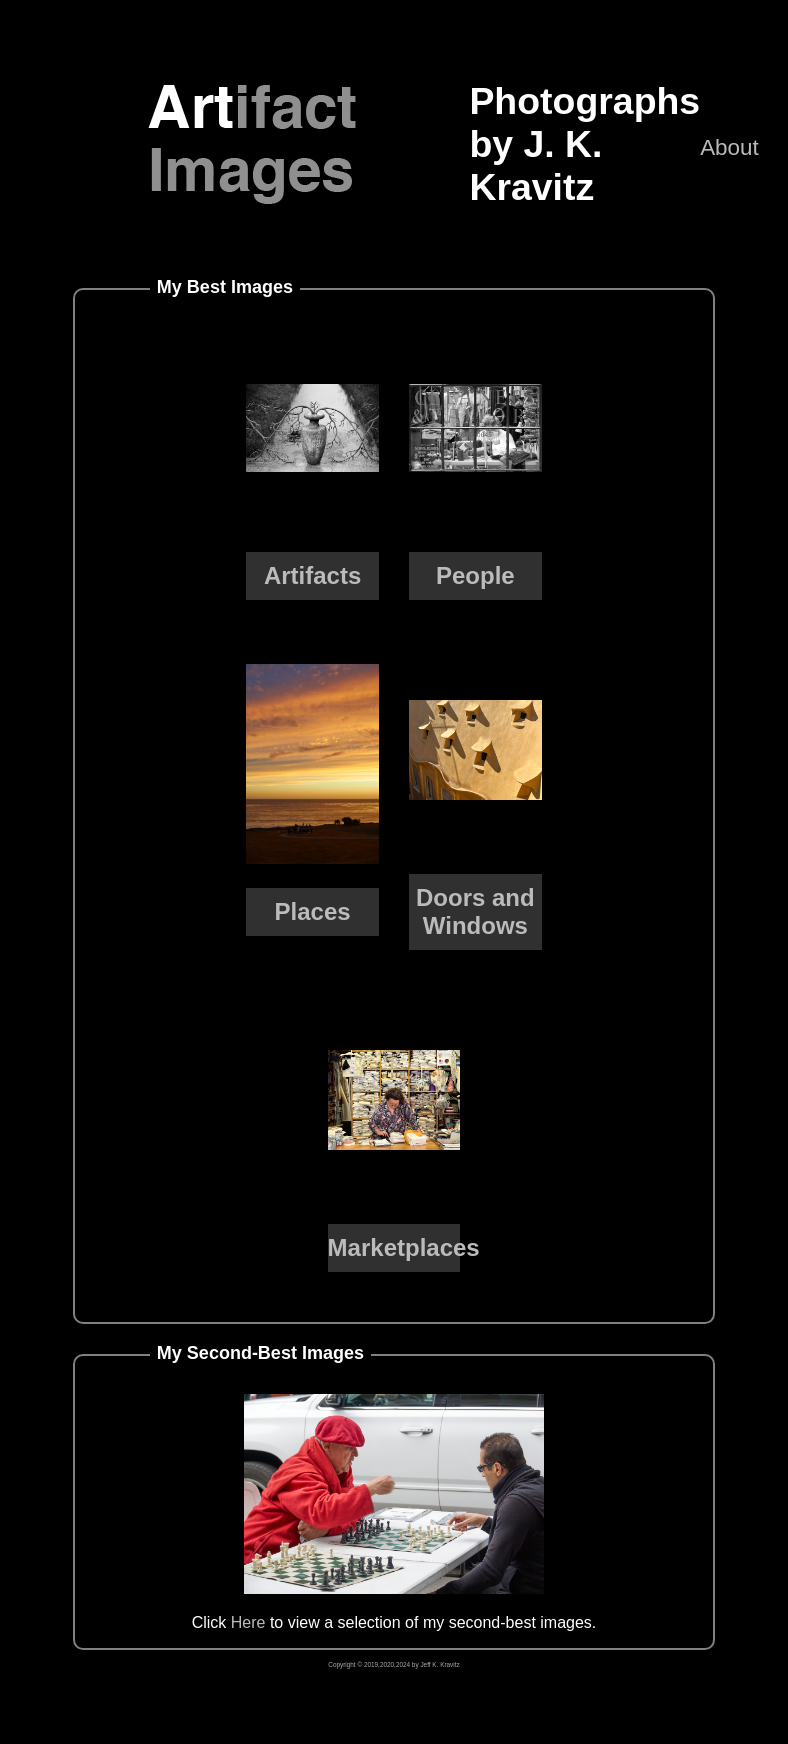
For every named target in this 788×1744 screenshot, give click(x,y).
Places (313, 911)
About (729, 147)
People (475, 575)
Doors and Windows (475, 911)
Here (248, 1622)
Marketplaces (404, 1247)
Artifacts (312, 575)
